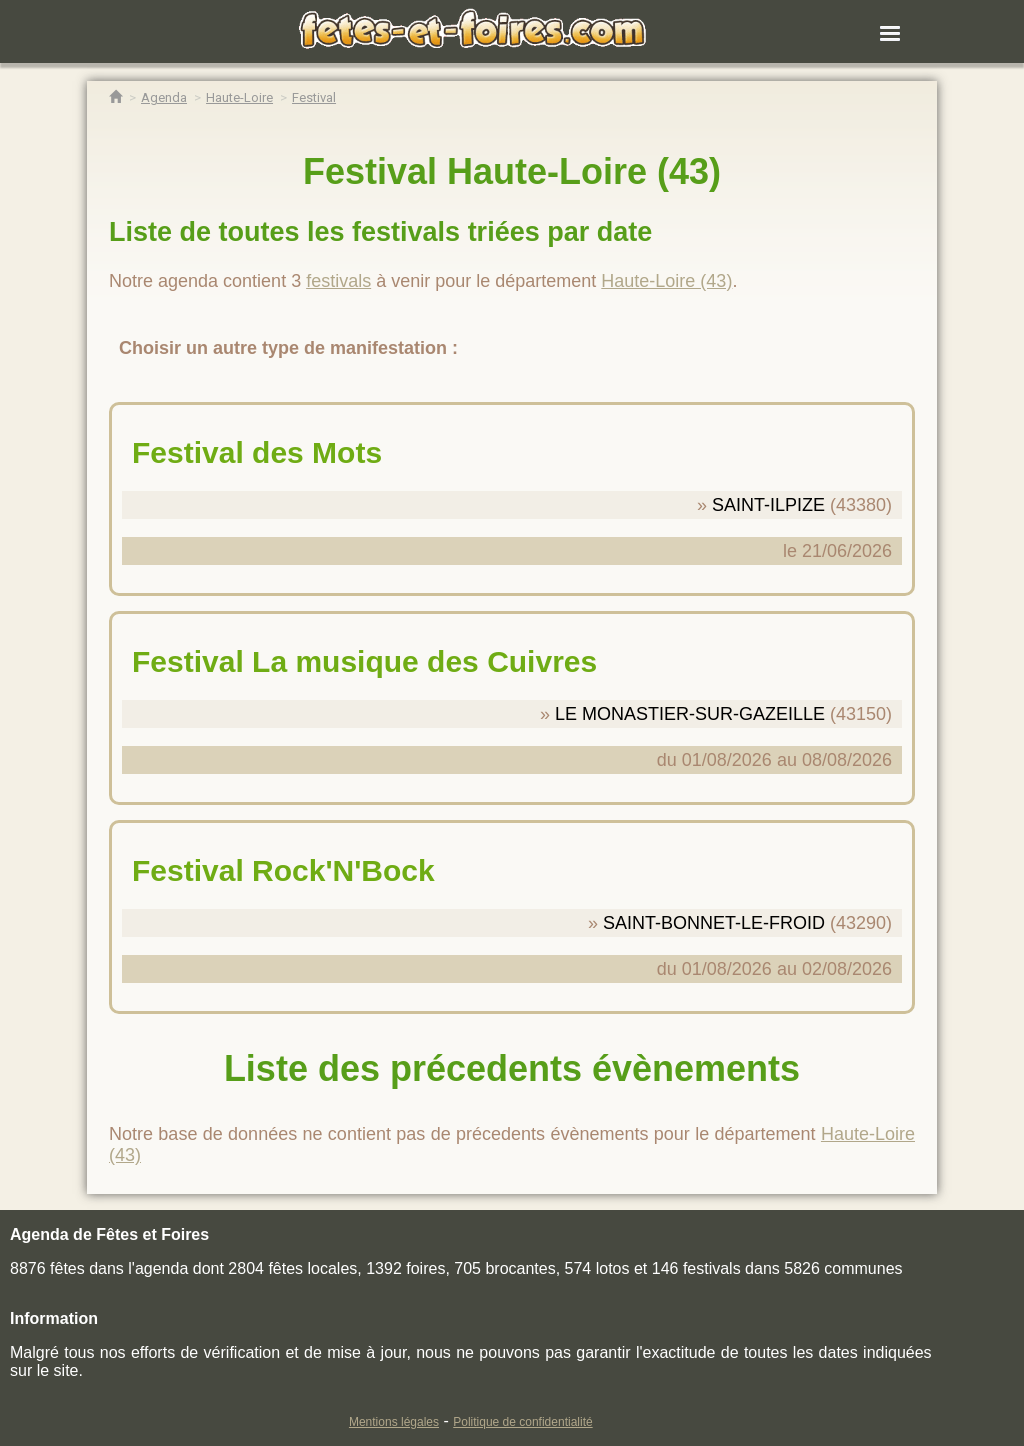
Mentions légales (394, 1422)
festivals (338, 281)
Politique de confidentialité (522, 1422)
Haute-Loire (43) (666, 281)
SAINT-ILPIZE (768, 505)
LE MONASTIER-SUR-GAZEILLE (690, 714)
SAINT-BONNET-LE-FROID (714, 923)
